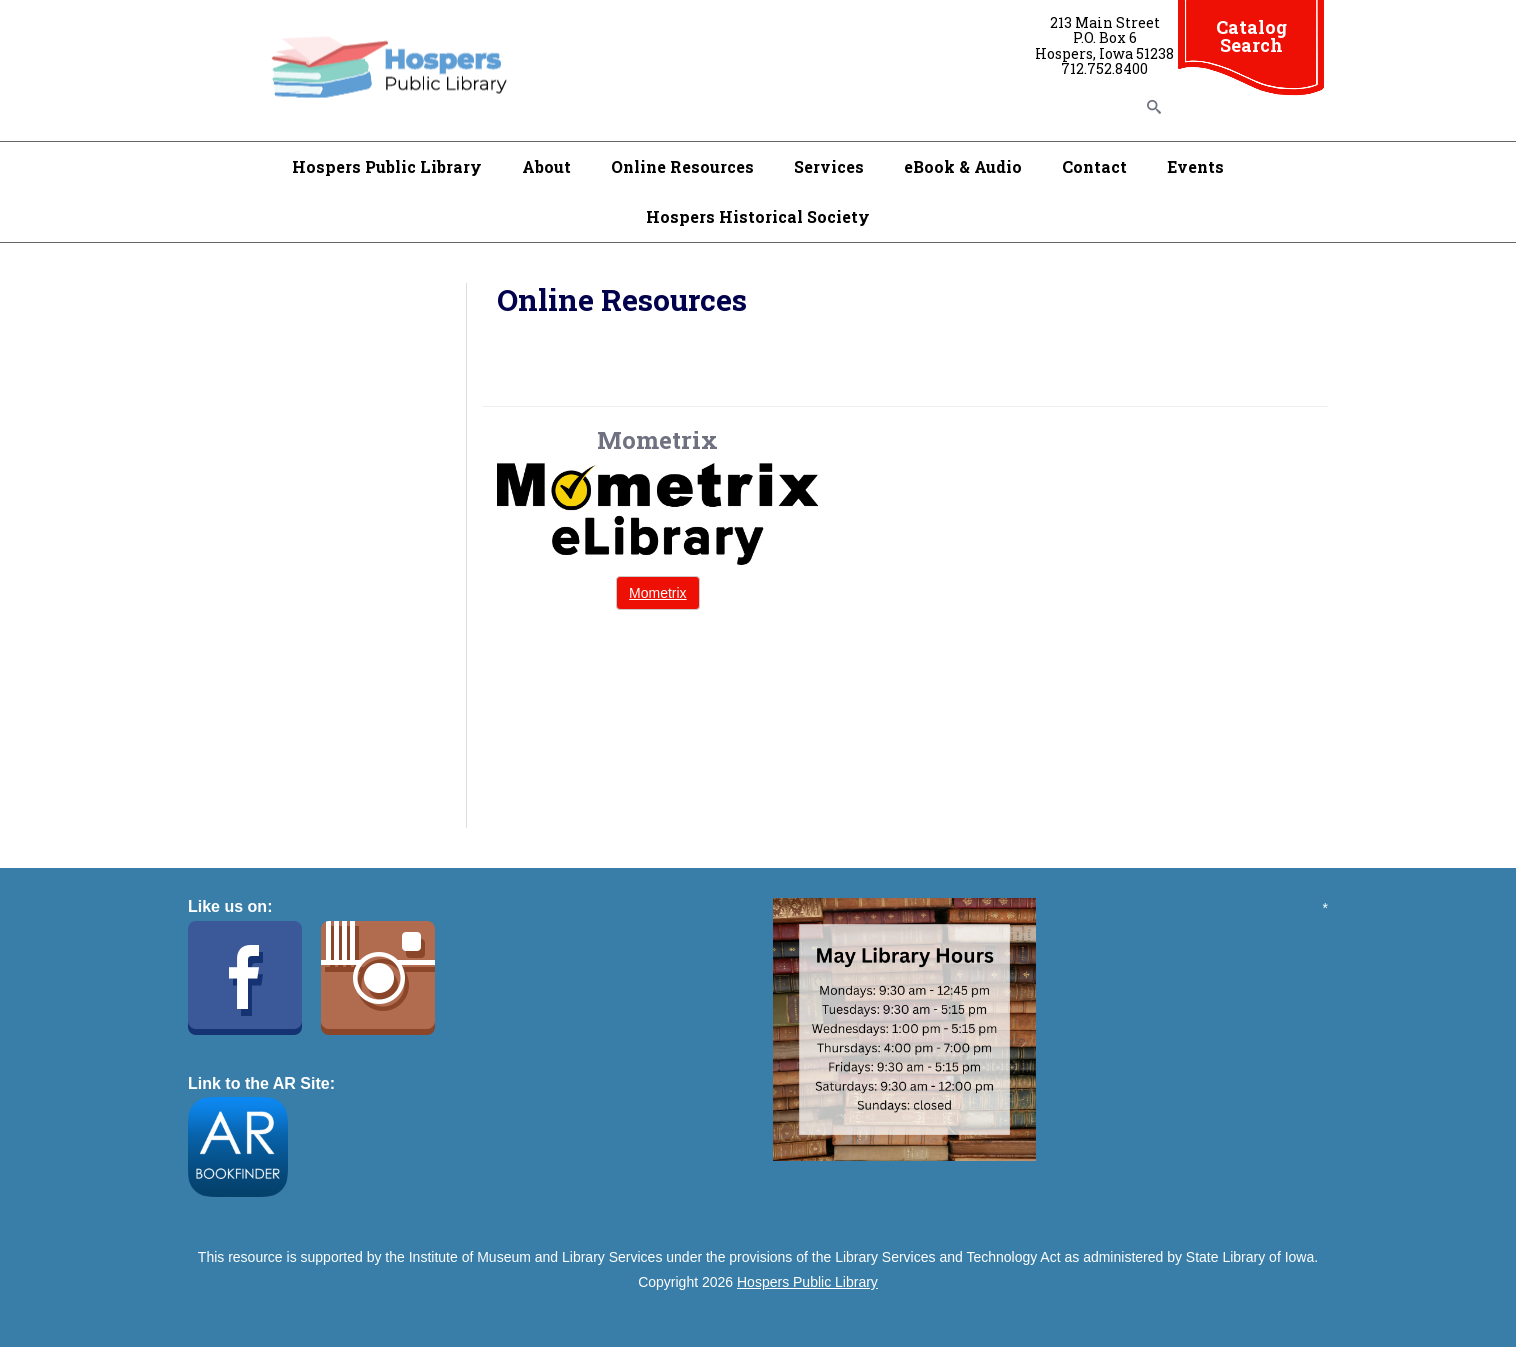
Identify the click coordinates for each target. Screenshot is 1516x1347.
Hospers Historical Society (758, 216)
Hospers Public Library (387, 166)
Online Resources (682, 166)
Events (1195, 166)
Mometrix (658, 593)
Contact (1094, 166)
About (546, 166)
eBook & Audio (963, 166)
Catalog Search (1251, 36)
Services (829, 166)
